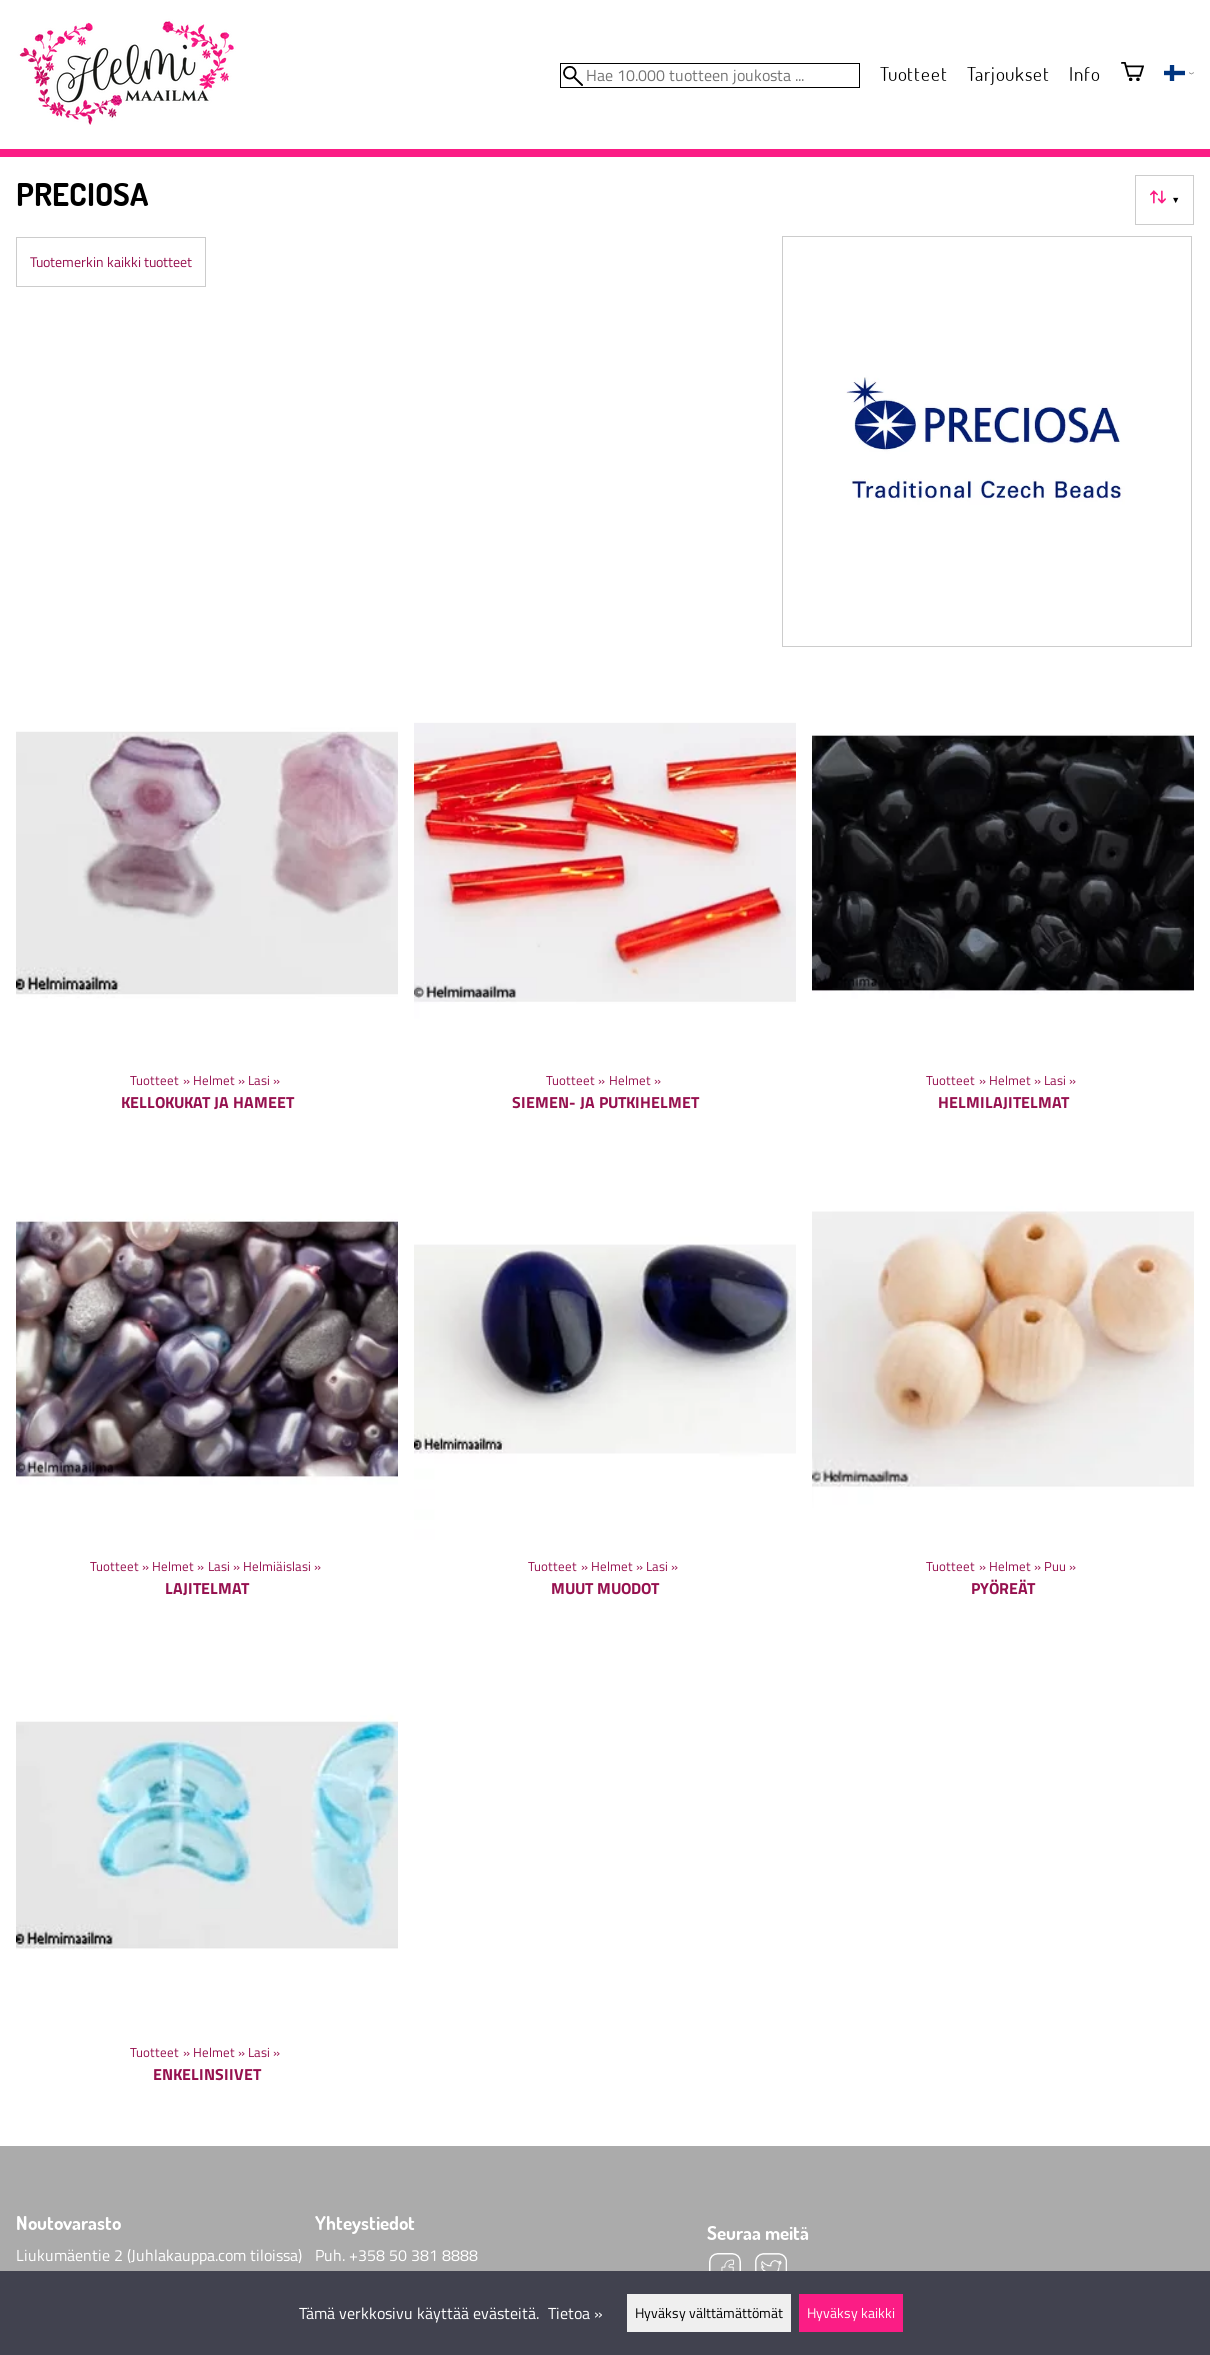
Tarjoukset (1008, 73)
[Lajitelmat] (207, 1393)
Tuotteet (913, 73)
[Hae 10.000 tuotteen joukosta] (710, 75)
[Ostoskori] (1132, 73)
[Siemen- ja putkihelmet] (605, 907)
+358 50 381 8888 (413, 2255)
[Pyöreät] (1003, 1393)
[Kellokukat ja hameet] (207, 907)
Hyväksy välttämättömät (709, 2313)
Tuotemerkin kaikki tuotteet (111, 262)
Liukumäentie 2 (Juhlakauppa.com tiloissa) (159, 2255)
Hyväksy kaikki (851, 2313)
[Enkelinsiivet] (207, 1879)
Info (1084, 73)
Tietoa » (575, 2313)
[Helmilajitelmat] (1003, 907)
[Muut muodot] (605, 1393)
